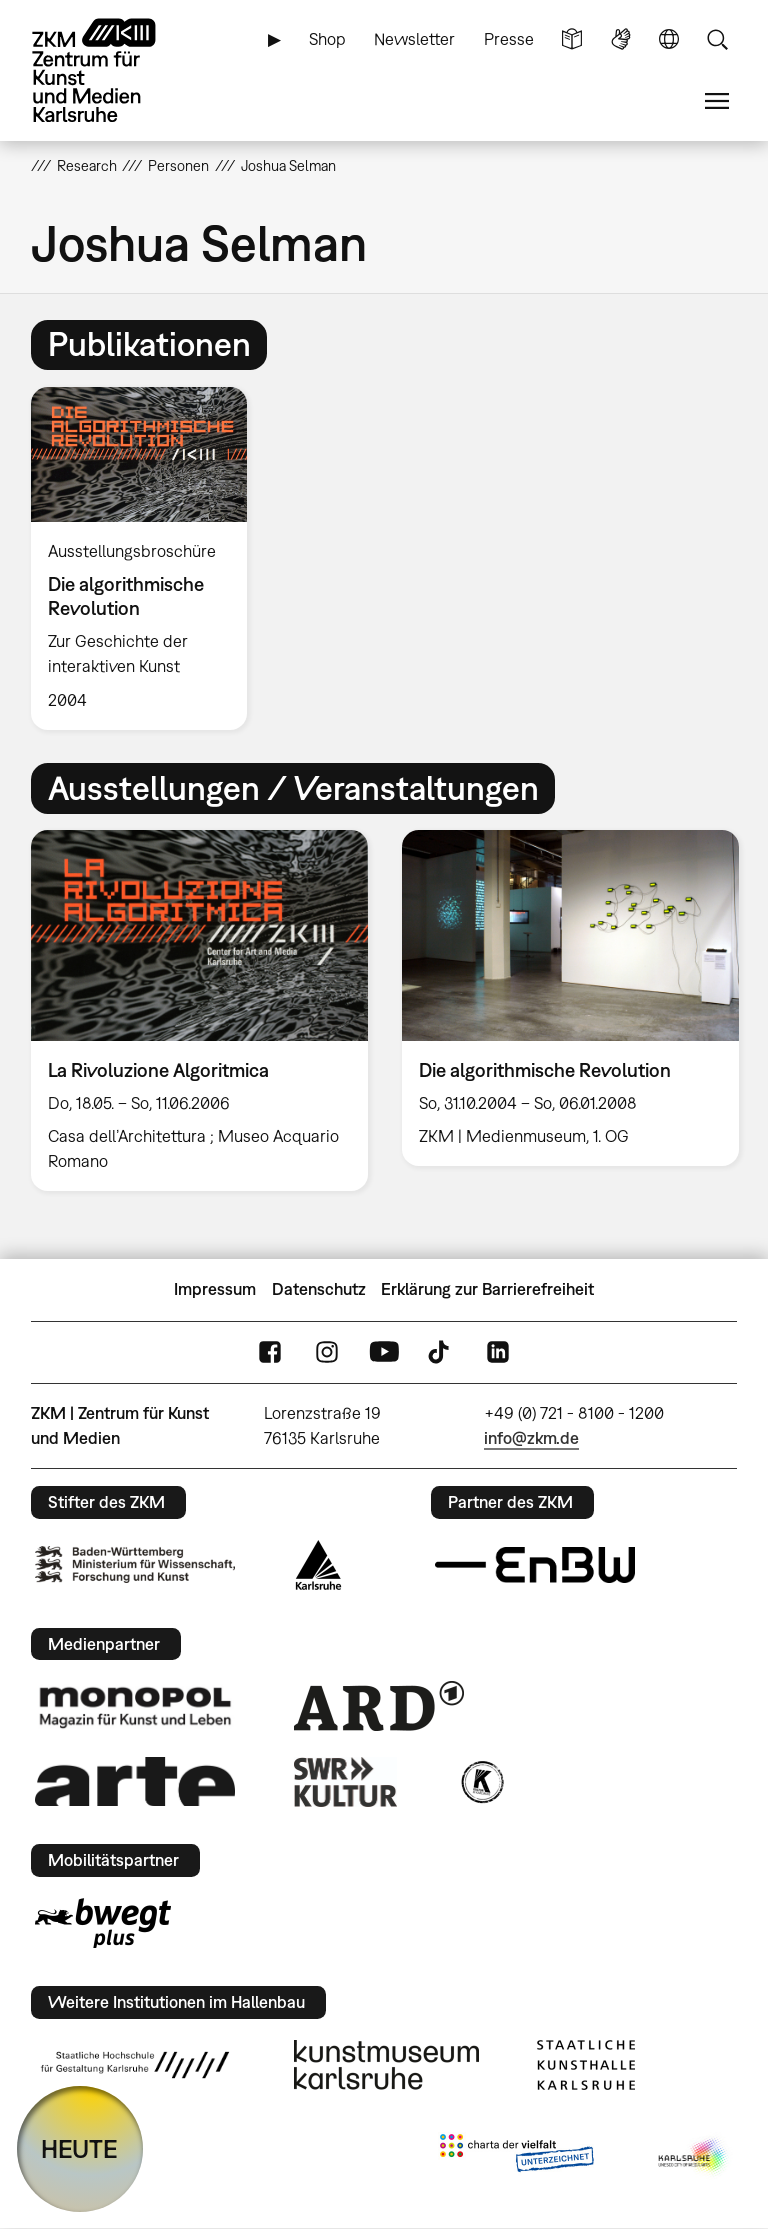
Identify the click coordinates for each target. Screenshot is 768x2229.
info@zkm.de (531, 1438)
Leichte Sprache (572, 39)
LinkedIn (498, 1352)
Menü (717, 101)
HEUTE (79, 2148)
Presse (509, 39)
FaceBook (270, 1352)
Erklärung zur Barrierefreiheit (487, 1289)
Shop (327, 39)
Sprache (669, 39)
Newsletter (414, 39)
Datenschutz (319, 1289)
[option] (147, 558)
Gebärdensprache (621, 39)
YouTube (384, 1352)
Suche (717, 39)
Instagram (327, 1352)
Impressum (215, 1289)
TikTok (441, 1352)
